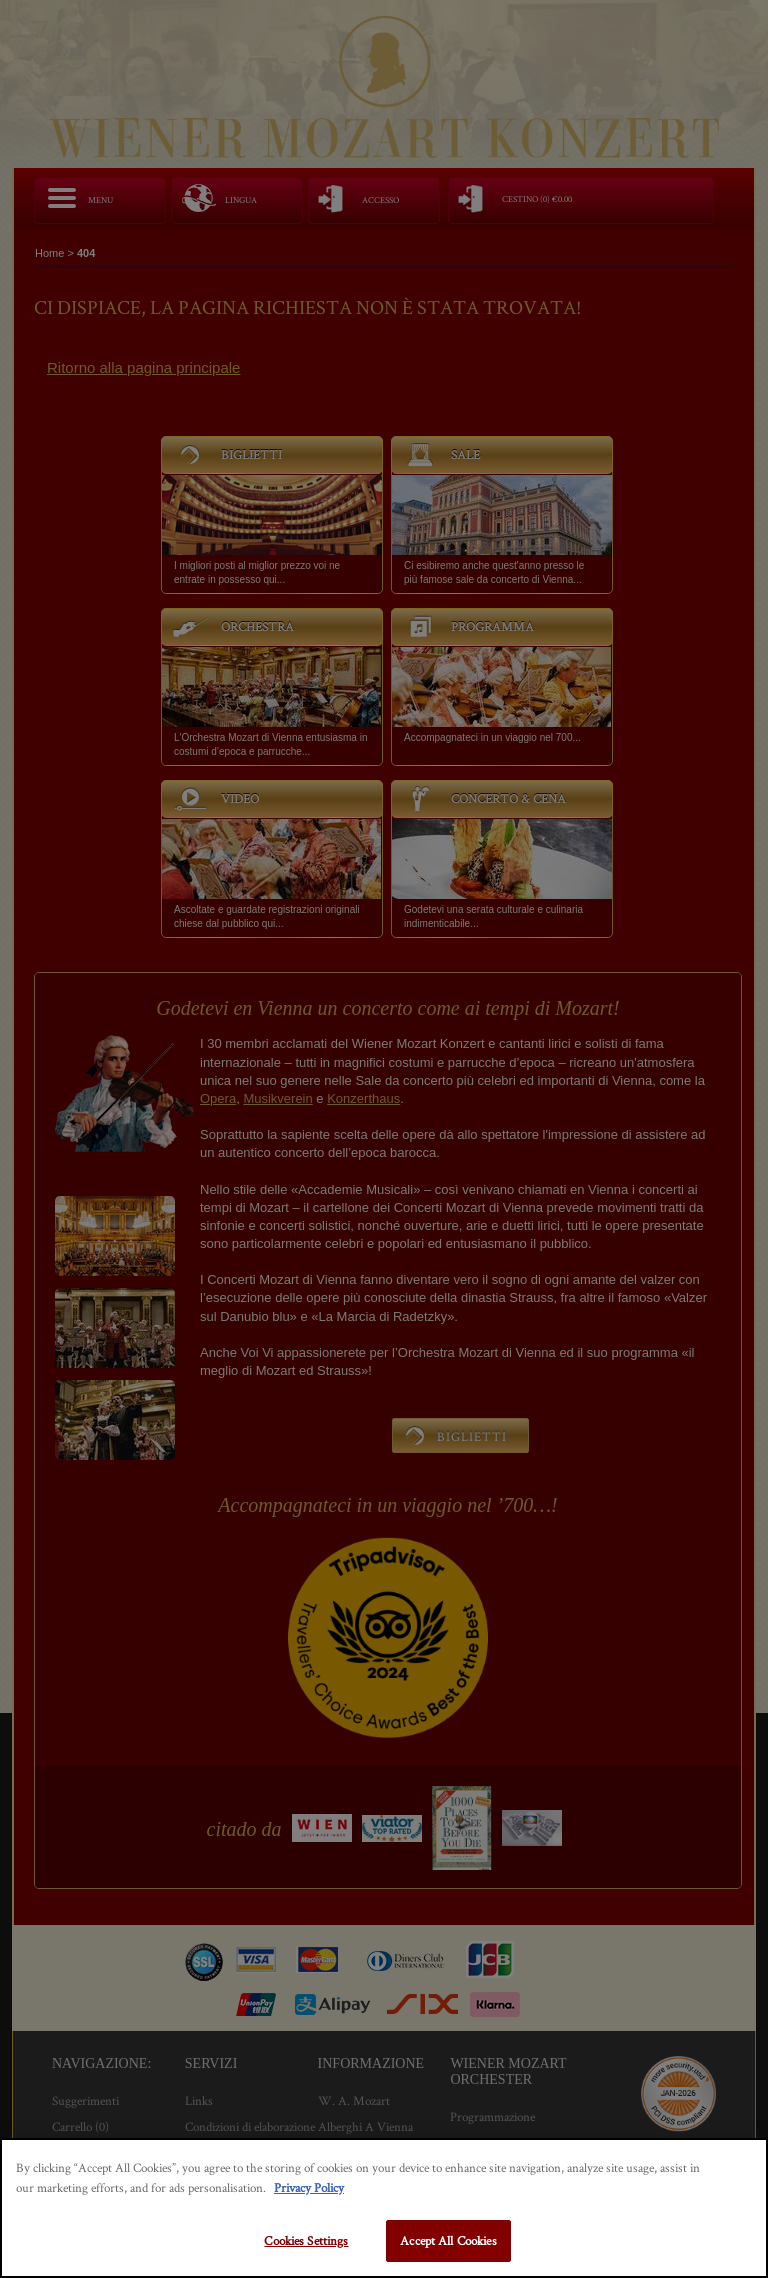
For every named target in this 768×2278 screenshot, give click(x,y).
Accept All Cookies (448, 2240)
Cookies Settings (306, 2240)
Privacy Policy (309, 2187)
